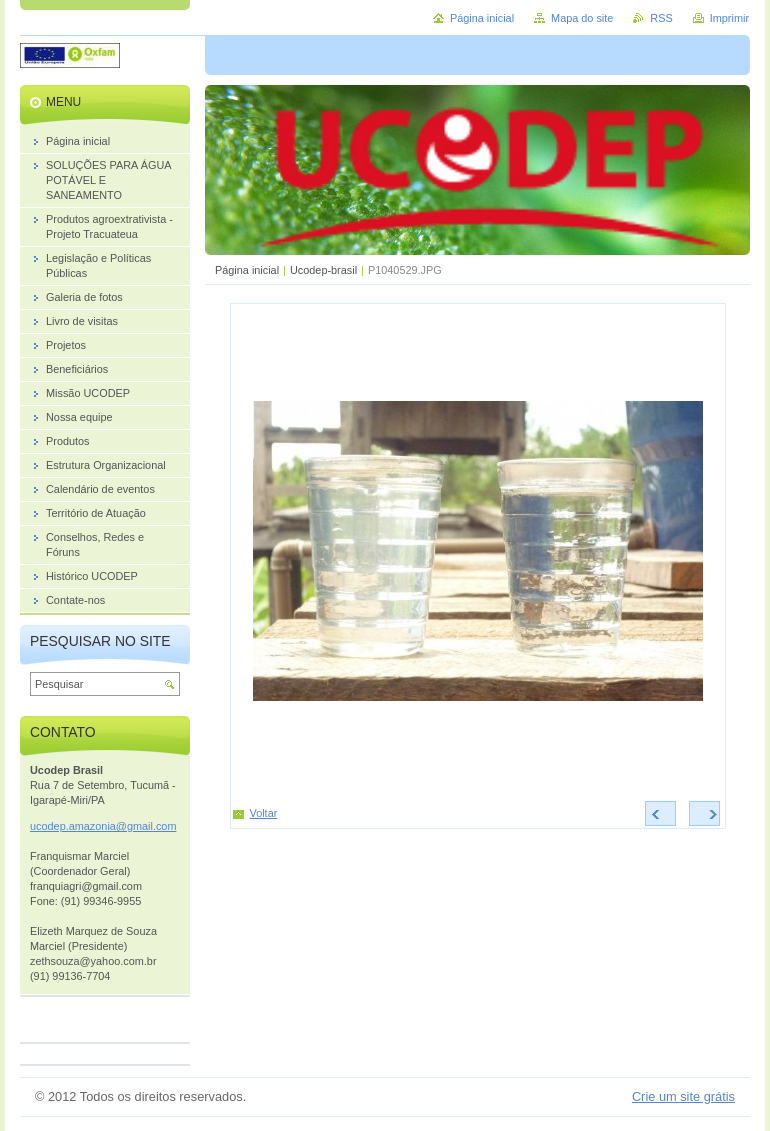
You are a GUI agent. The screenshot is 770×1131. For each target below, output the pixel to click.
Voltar (264, 813)
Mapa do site (582, 18)
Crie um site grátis (683, 1096)
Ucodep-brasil (323, 270)
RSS (661, 18)
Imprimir (729, 18)
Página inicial (247, 270)
